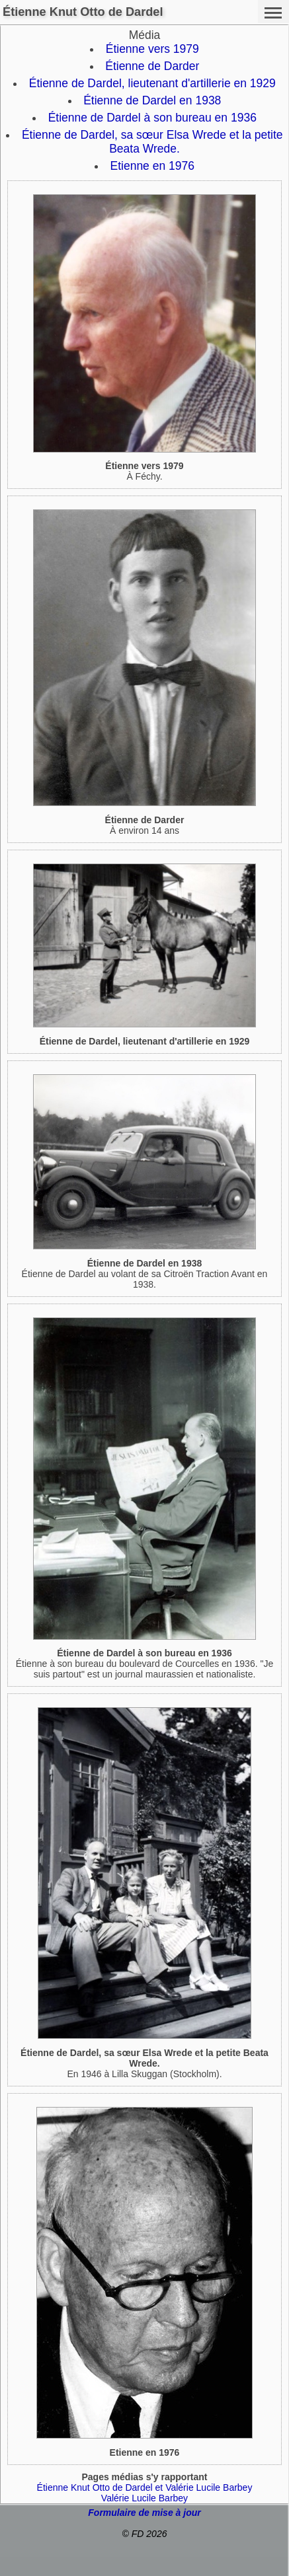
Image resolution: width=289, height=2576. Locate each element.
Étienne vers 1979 (152, 48)
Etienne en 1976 (152, 165)
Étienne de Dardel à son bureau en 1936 (152, 117)
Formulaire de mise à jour (144, 2512)
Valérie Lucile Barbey (144, 2498)
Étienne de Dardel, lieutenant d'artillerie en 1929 (152, 83)
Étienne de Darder (152, 66)
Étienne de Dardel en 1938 (152, 100)
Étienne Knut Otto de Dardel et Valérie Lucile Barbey (145, 2487)
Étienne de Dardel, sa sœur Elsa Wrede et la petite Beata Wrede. (152, 141)
